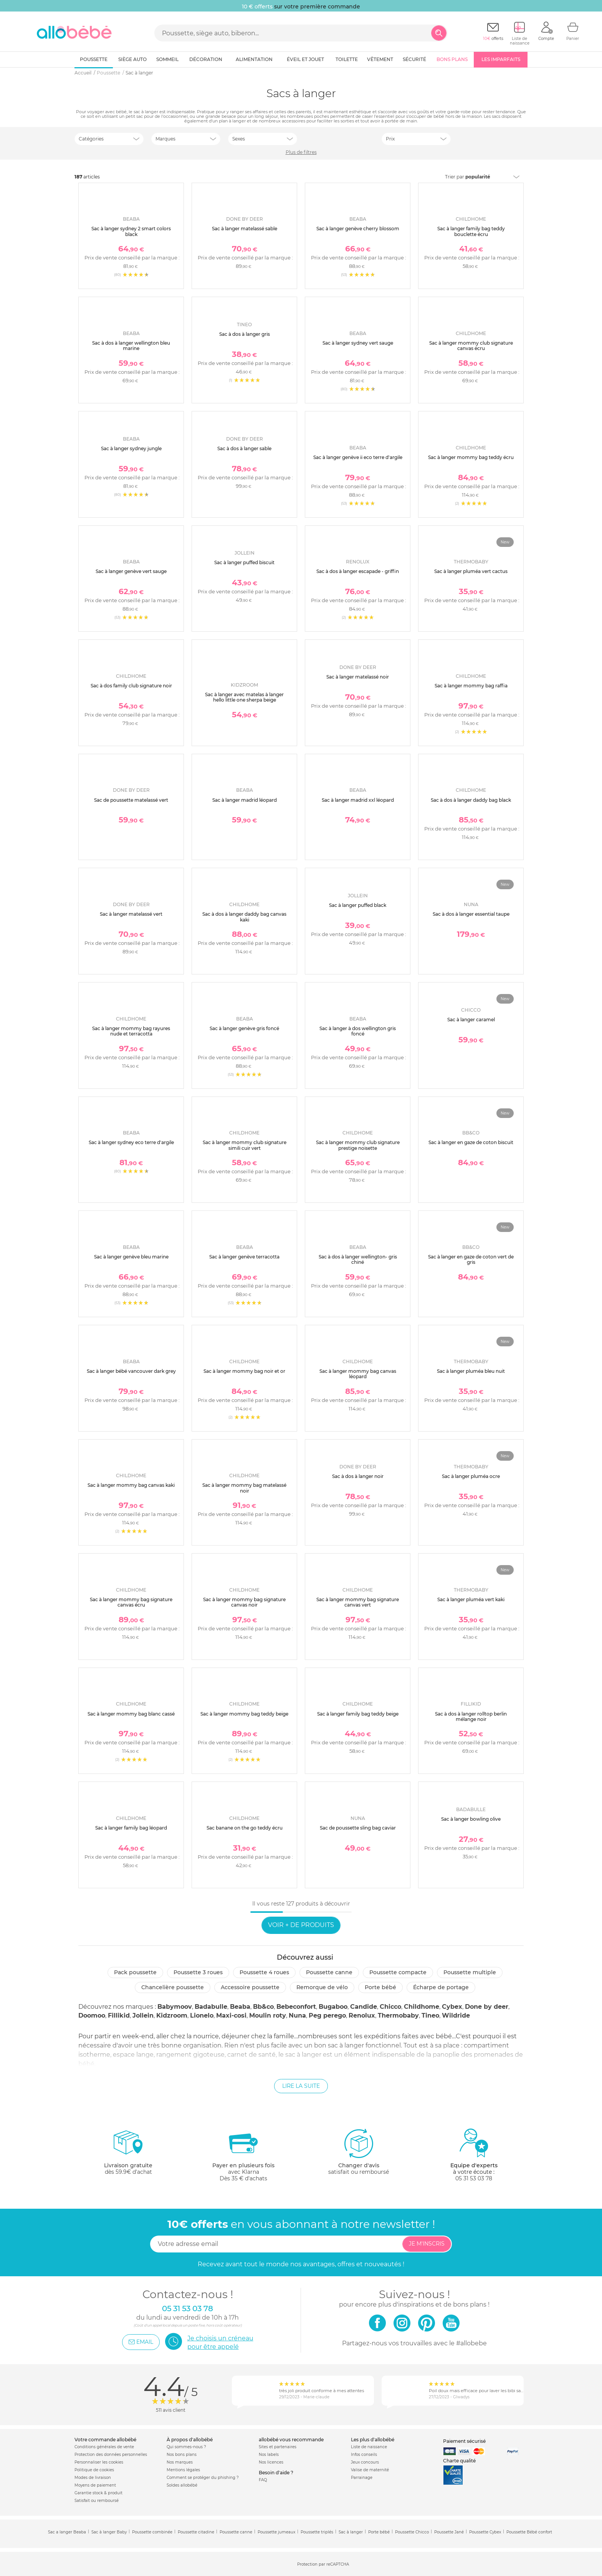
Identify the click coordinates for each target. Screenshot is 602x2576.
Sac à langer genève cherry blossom (357, 228)
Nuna (297, 2015)
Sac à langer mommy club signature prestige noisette (358, 1145)
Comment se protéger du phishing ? (203, 2477)
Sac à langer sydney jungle (131, 448)
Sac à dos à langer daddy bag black (471, 800)
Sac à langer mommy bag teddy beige (244, 1714)
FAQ (263, 2479)
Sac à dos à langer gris (244, 334)
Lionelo (201, 2015)
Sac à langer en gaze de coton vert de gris (471, 1259)
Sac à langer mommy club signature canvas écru (471, 345)
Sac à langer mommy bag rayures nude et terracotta (131, 1031)
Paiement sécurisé (464, 2441)
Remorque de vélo (322, 1987)
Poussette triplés (317, 2532)
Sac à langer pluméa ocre (471, 1476)
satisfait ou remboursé (358, 2151)
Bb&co (263, 2006)
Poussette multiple (469, 1972)
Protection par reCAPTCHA (323, 2564)
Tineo (430, 2015)
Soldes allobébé (182, 2485)
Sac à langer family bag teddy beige (358, 1714)
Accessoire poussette (250, 1987)
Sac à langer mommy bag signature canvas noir (244, 1602)
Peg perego (327, 2015)
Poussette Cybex (485, 2532)
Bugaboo (333, 2006)
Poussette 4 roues (264, 1972)
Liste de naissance (369, 2446)
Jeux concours (365, 2462)
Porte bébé (380, 1987)
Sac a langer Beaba (67, 2532)
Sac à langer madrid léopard (244, 800)
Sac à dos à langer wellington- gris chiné (358, 1259)
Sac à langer (351, 2532)
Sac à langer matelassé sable (244, 228)
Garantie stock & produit (98, 2492)
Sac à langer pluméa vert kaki (470, 1599)
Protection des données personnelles (110, 2454)
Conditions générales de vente (104, 2446)
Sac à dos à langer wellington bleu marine (131, 345)
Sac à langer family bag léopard (131, 1828)
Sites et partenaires (277, 2446)
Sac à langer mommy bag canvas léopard (357, 1373)
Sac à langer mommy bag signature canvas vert (357, 1602)
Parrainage (361, 2477)
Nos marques (180, 2462)
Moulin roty (267, 2015)
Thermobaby (398, 2015)
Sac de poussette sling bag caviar (358, 1828)
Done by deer (486, 2006)
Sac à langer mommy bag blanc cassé (131, 1714)
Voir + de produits (301, 1925)
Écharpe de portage (441, 1987)
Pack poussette (135, 1972)
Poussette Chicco (412, 2532)
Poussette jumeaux (276, 2532)
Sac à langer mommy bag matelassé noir (244, 1487)
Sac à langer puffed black (357, 905)
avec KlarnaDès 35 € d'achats (243, 2155)
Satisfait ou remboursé (96, 2500)
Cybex (452, 2006)
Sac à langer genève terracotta (244, 1257)
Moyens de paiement (95, 2485)
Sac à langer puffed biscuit (244, 562)
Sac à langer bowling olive (471, 1819)
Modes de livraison (92, 2477)
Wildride (456, 2015)
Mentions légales (183, 2469)
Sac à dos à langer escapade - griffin (357, 571)
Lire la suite (301, 2085)
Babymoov (174, 2006)
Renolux (362, 2015)
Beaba (240, 2006)
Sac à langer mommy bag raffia (471, 686)
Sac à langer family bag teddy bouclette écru (471, 231)
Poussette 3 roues (198, 1972)
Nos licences (271, 2462)
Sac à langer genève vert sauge (131, 571)
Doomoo (91, 2015)
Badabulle (211, 2006)
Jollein (143, 2015)
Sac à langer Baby (109, 2532)
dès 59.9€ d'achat (128, 2155)
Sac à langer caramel (471, 1019)
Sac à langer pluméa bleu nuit (471, 1371)
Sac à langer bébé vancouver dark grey (131, 1371)
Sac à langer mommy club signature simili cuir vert (244, 1145)
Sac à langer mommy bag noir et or (244, 1371)
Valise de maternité (370, 2469)
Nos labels (269, 2454)
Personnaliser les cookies (98, 2462)
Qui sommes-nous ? (186, 2446)
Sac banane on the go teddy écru (245, 1828)
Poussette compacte (398, 1972)
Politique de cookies (94, 2469)
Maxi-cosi (231, 2015)
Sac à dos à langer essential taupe (471, 914)
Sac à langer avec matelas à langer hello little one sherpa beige (244, 697)
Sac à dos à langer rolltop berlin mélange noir (471, 1716)
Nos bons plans (182, 2454)
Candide (363, 2006)
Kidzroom (171, 2015)
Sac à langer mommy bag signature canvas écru (131, 1602)
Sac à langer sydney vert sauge (357, 343)
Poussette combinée (152, 2532)
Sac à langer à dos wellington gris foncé (357, 1031)
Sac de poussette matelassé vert (131, 800)
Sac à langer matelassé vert (131, 914)
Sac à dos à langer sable (244, 448)
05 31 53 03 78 (473, 2178)
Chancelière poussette (172, 1987)
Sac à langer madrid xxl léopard (358, 800)
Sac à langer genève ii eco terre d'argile (357, 457)
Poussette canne (329, 1972)
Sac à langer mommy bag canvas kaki (131, 1485)
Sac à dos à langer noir (358, 1476)
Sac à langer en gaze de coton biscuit (470, 1142)
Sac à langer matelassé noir (357, 677)
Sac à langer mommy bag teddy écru (471, 457)
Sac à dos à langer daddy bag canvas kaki (244, 916)
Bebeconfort (296, 2006)
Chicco (390, 2006)
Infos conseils (364, 2454)
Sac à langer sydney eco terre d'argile (131, 1142)
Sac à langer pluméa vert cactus (471, 571)
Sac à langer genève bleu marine (131, 1257)
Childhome (421, 2006)
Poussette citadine (196, 2532)
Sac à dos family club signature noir (131, 686)
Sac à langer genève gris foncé (244, 1028)
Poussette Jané (449, 2532)
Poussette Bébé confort (529, 2532)
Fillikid (119, 2015)
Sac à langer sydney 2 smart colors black (131, 231)
